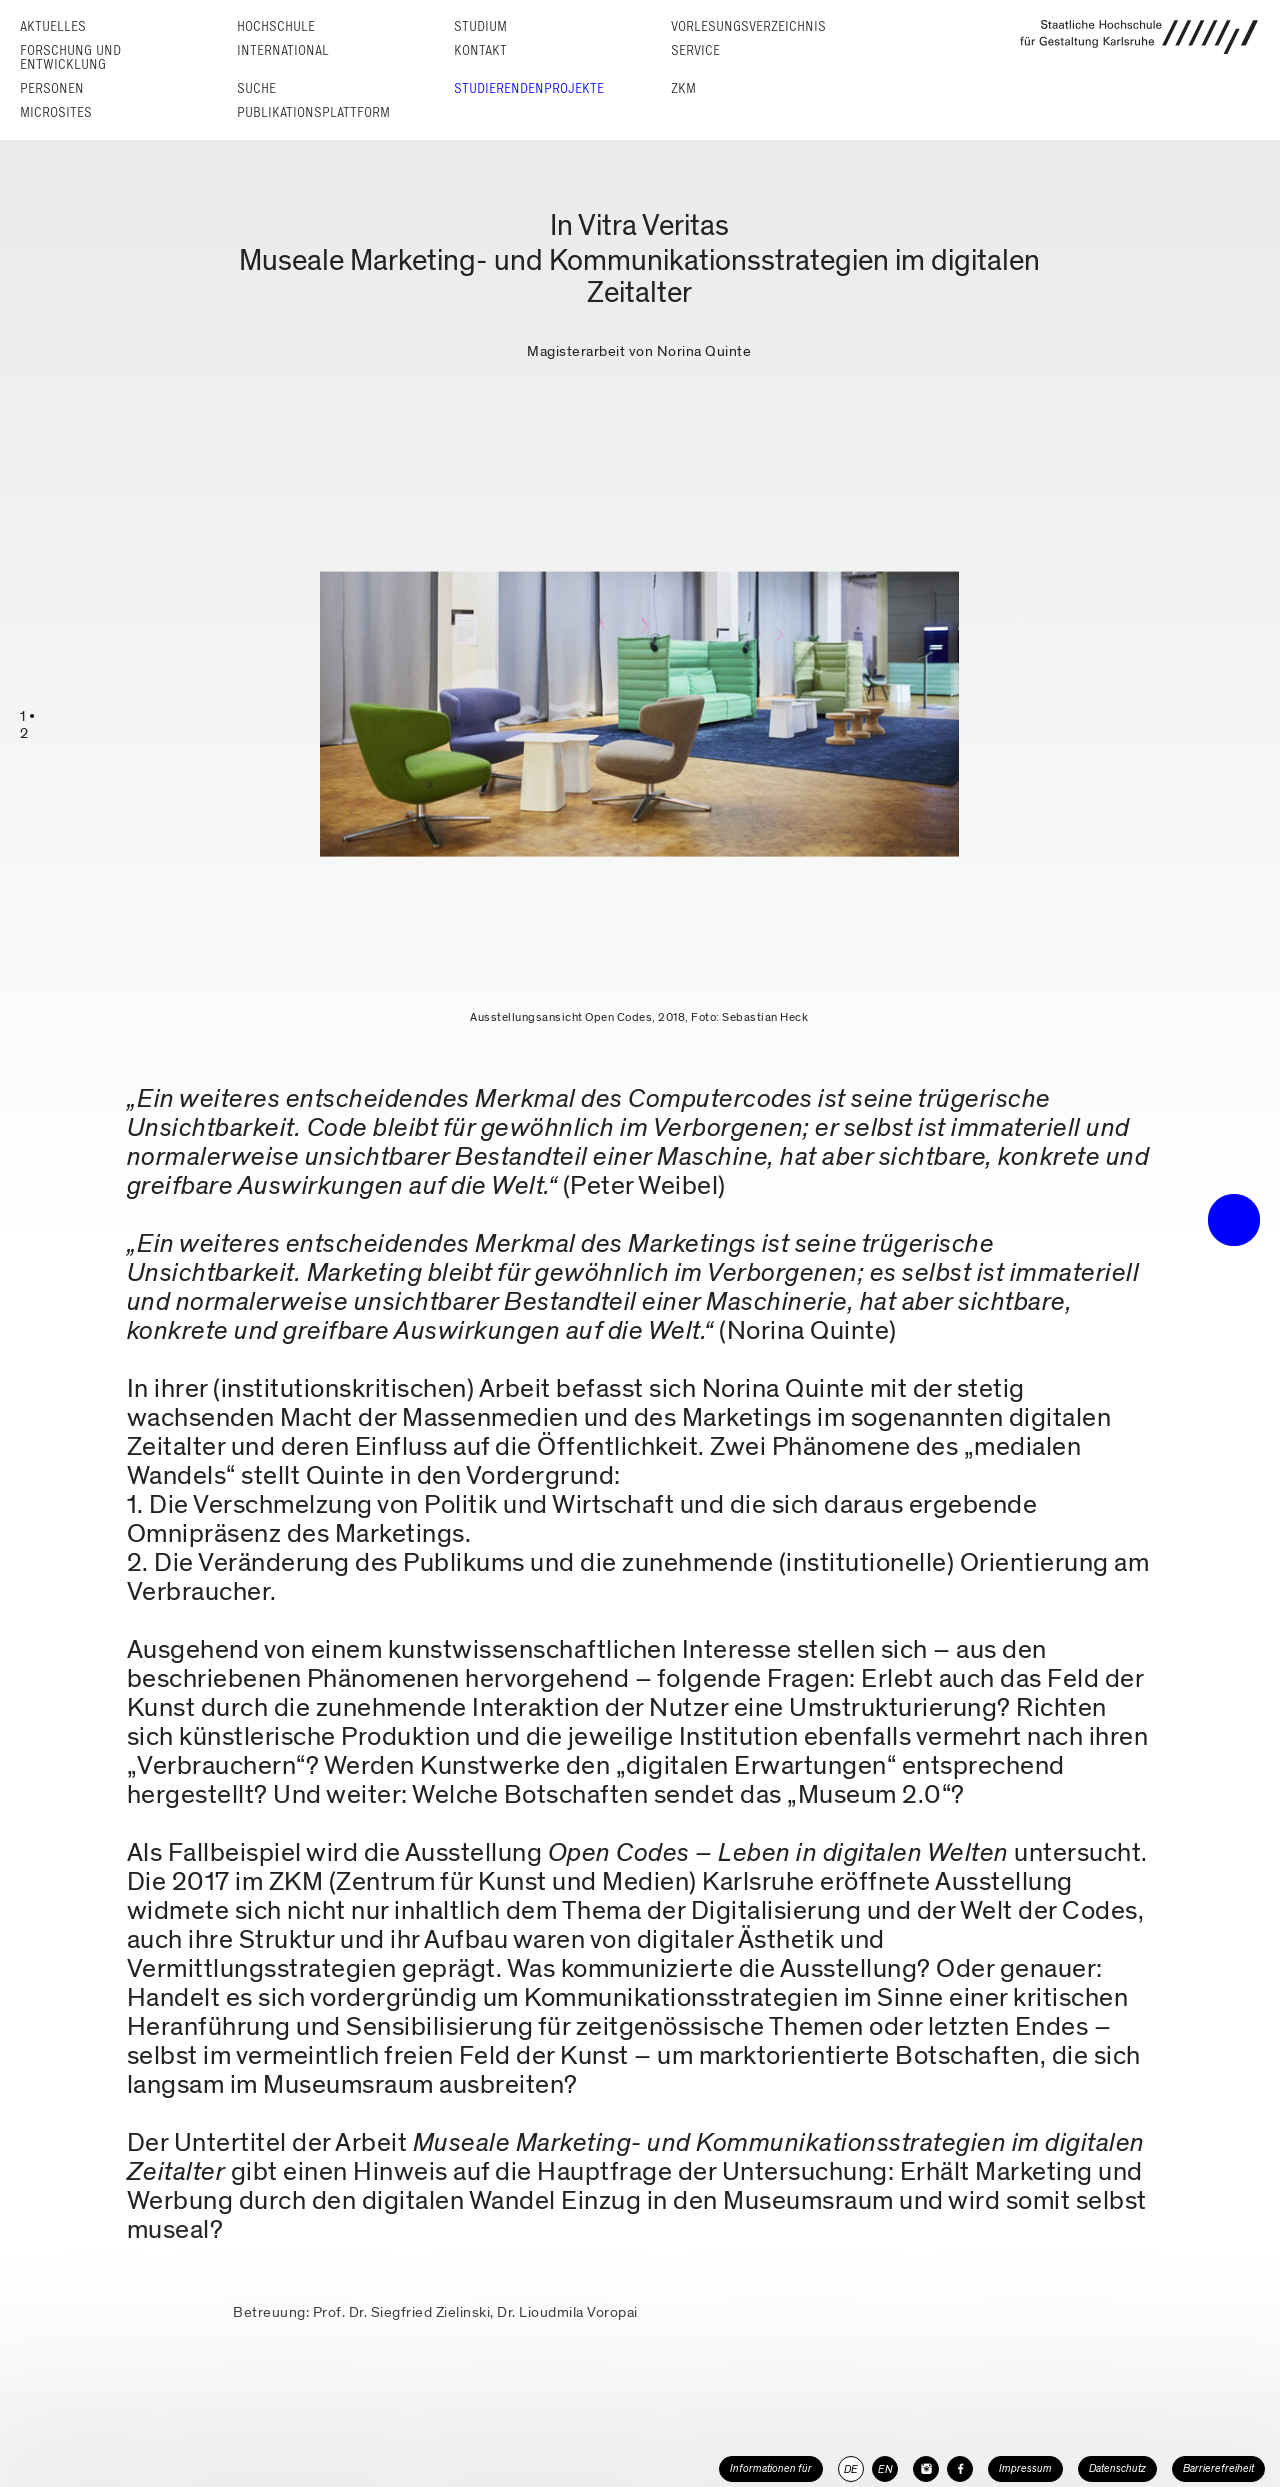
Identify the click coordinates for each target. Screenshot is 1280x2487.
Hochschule (276, 26)
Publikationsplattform (313, 112)
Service (695, 50)
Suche (256, 88)
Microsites (56, 112)
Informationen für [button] (771, 2468)
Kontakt (480, 50)
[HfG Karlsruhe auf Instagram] (926, 2469)
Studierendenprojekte (529, 88)
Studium (480, 26)
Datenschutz (1117, 2468)
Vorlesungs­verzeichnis (748, 26)
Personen (52, 88)
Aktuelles (53, 26)
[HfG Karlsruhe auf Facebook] (960, 2469)
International (283, 50)
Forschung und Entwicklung (70, 57)
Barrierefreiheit (1218, 2468)
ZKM (683, 88)
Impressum (1025, 2468)
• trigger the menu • (1234, 1220)
